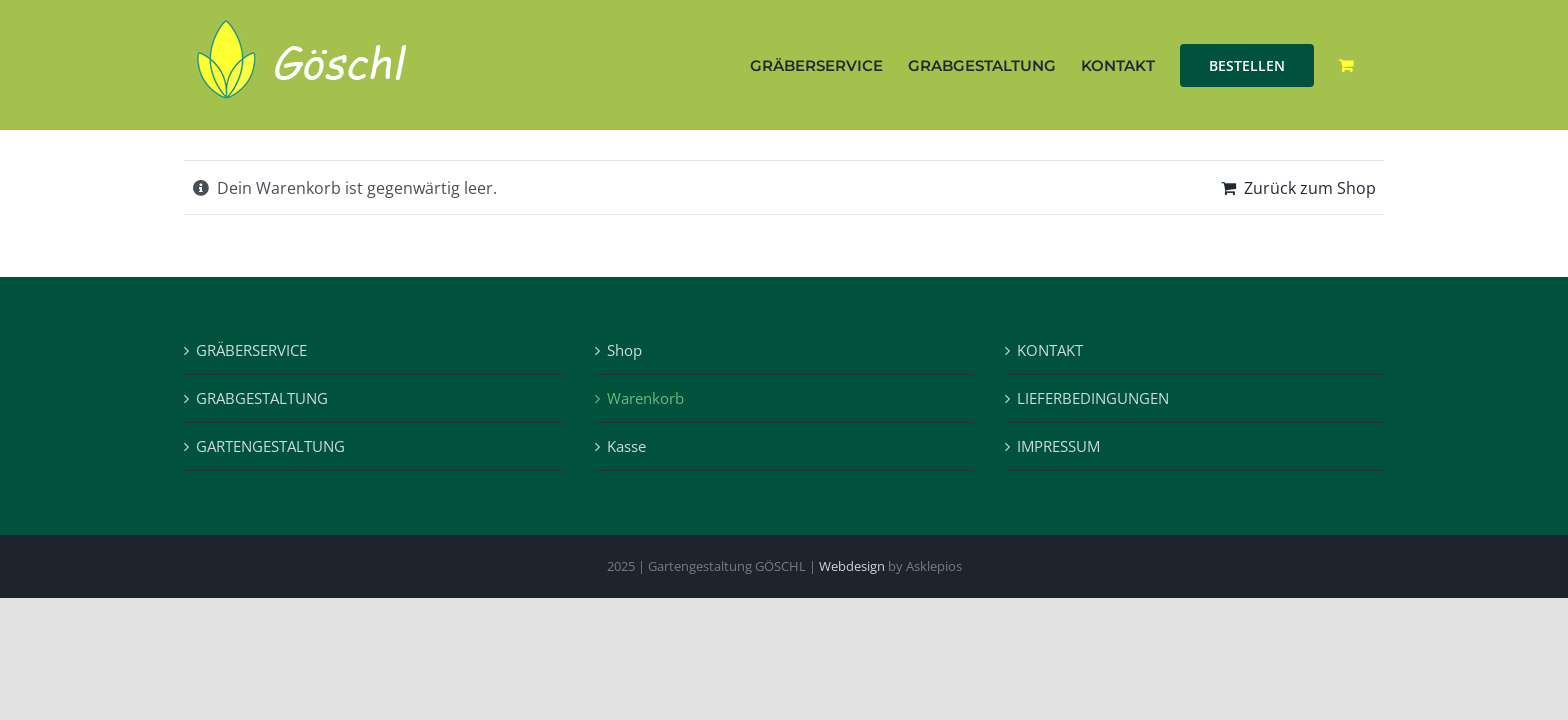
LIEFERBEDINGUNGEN (1093, 398)
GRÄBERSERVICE (251, 350)
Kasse (626, 446)
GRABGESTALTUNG (262, 398)
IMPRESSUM (1058, 446)
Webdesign (852, 566)
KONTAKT (1050, 350)
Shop (624, 350)
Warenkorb (645, 398)
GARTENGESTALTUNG (270, 446)
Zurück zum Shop (1310, 188)
